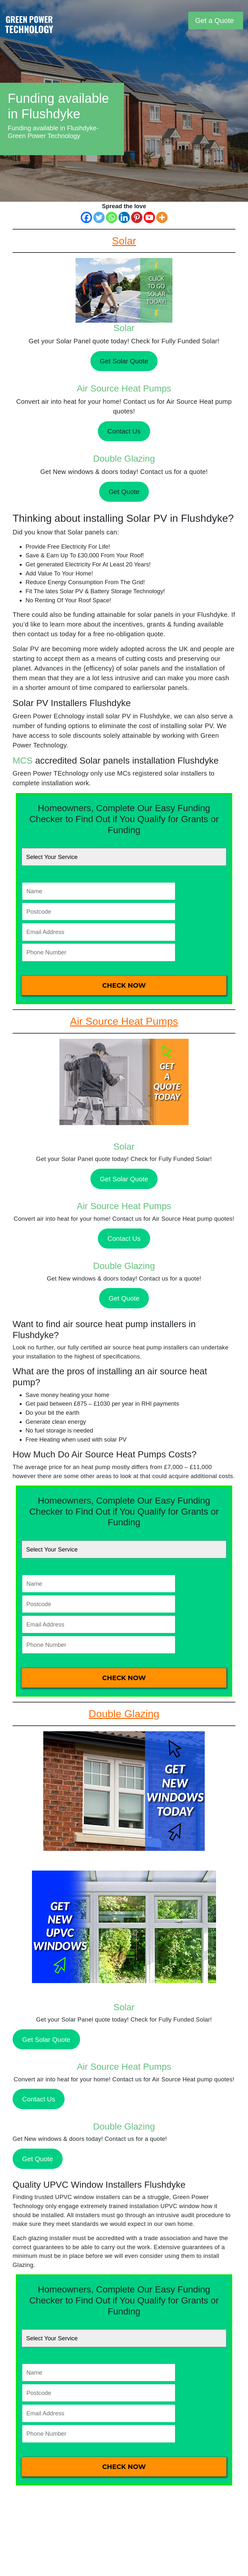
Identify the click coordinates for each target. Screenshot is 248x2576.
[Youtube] (149, 217)
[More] (162, 217)
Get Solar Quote (124, 361)
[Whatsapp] (111, 217)
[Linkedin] (124, 217)
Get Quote (123, 491)
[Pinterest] (136, 217)
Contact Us (124, 431)
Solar (123, 328)
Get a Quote (214, 20)
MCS (23, 761)
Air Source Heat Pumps (124, 388)
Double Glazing (124, 459)
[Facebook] (86, 217)
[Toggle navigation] (182, 20)
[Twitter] (99, 217)
